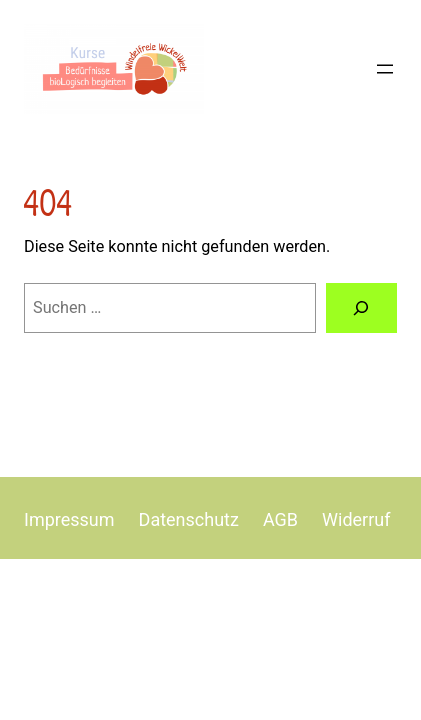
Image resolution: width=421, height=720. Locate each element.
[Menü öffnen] (385, 69)
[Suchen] (361, 308)
